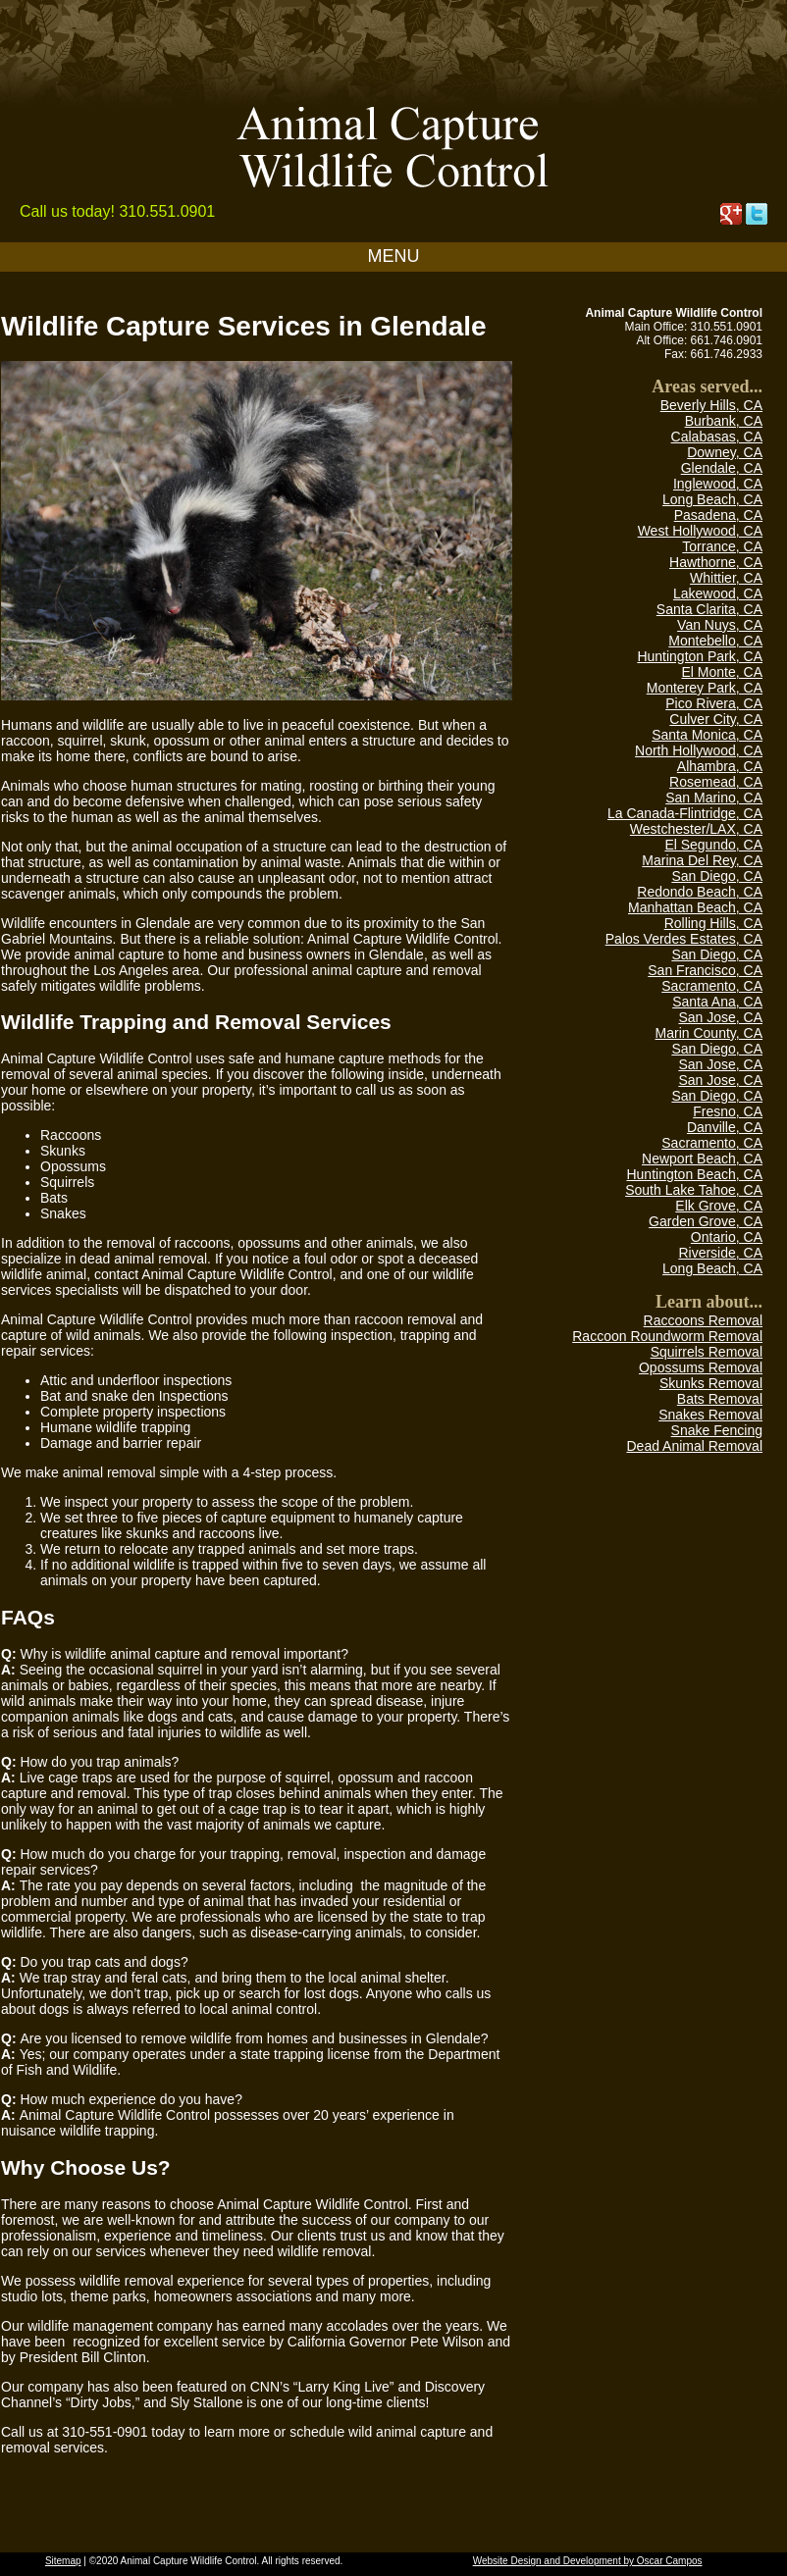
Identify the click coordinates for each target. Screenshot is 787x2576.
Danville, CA (724, 1127)
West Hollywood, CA (700, 531)
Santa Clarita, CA (709, 609)
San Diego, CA (716, 876)
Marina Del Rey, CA (702, 860)
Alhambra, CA (719, 766)
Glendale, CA (721, 468)
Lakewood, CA (717, 593)
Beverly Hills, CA (711, 405)
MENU (394, 256)
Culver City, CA (715, 719)
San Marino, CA (713, 797)
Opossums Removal (700, 1367)
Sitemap (63, 2560)
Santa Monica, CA (707, 735)
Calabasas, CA (716, 436)
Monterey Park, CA (704, 688)
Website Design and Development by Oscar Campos (588, 2560)
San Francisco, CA (705, 970)
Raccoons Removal (703, 1320)
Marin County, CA (709, 1033)
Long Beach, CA (712, 499)
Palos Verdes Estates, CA (683, 939)
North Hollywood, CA (698, 750)
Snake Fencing (716, 1430)
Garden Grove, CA (705, 1221)
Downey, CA (724, 452)
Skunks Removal (710, 1383)
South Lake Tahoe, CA (693, 1190)
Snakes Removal (710, 1414)
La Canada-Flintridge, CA (684, 813)
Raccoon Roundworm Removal (667, 1336)
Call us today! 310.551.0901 (117, 211)
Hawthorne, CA (715, 562)
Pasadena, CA (718, 515)
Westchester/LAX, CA (696, 829)
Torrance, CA (722, 546)
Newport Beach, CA (702, 1158)
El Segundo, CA (713, 844)
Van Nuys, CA (719, 625)
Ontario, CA (726, 1237)
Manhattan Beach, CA (695, 907)
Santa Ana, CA (717, 1001)
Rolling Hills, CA (713, 923)
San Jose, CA (720, 1017)
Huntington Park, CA (699, 656)
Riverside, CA (720, 1253)
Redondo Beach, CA (699, 892)
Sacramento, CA (711, 986)
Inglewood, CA (717, 483)
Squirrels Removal (706, 1352)
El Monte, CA (722, 672)
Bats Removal (719, 1399)
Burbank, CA (723, 421)
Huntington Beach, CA (694, 1174)
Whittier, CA (726, 578)
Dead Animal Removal (694, 1446)
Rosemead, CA (715, 782)
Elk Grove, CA (718, 1205)
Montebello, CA (715, 640)
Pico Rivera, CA (713, 703)
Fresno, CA (727, 1111)
